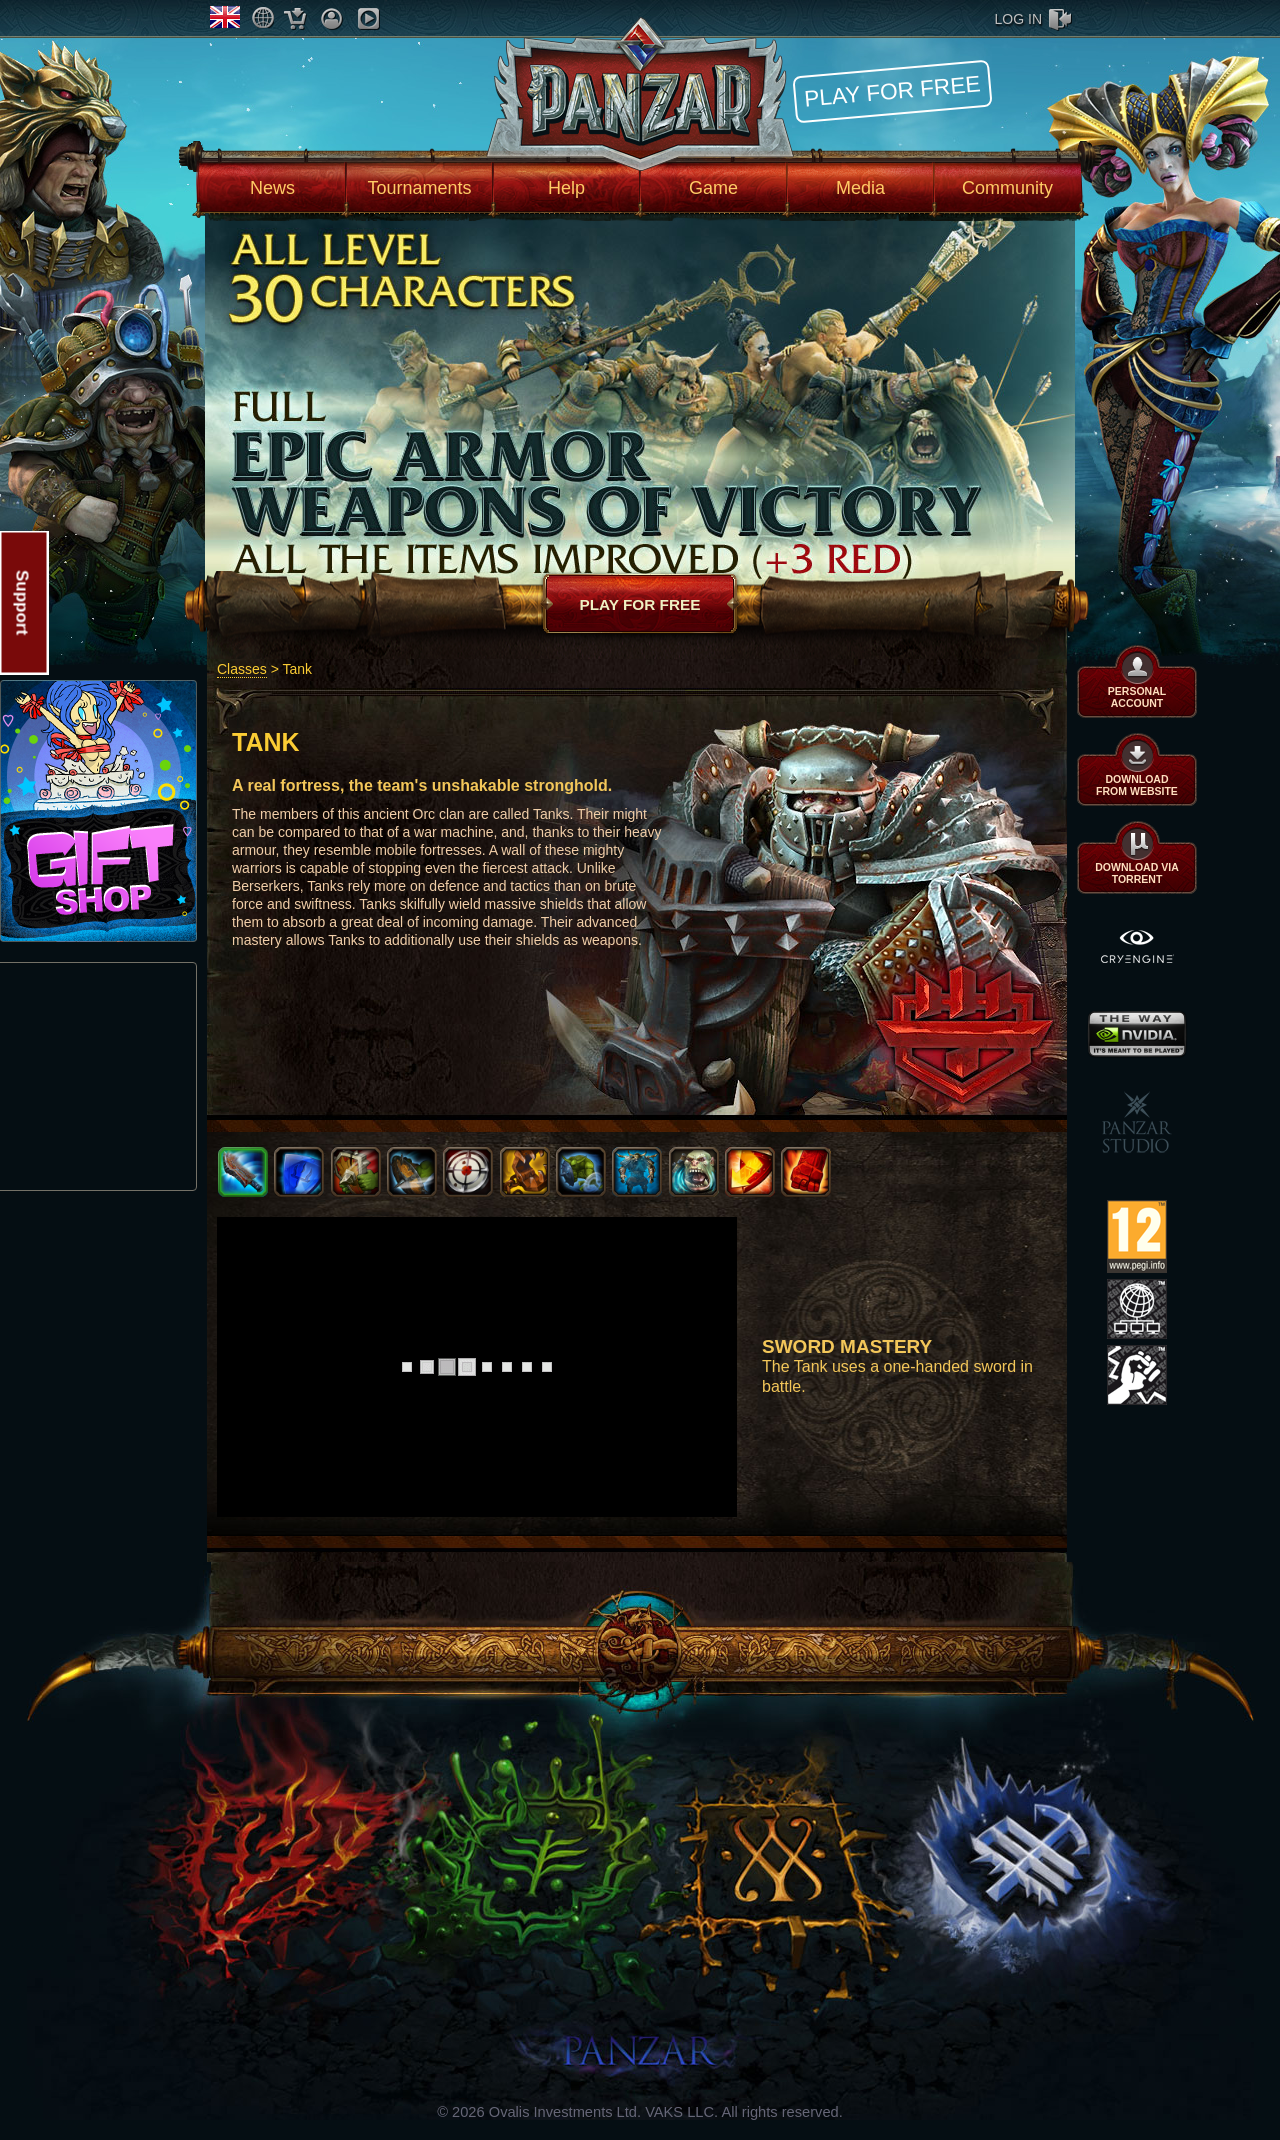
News (272, 188)
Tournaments (419, 188)
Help (566, 188)
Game (713, 188)
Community (1007, 188)
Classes (242, 669)
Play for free (892, 90)
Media (860, 188)
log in (1018, 19)
